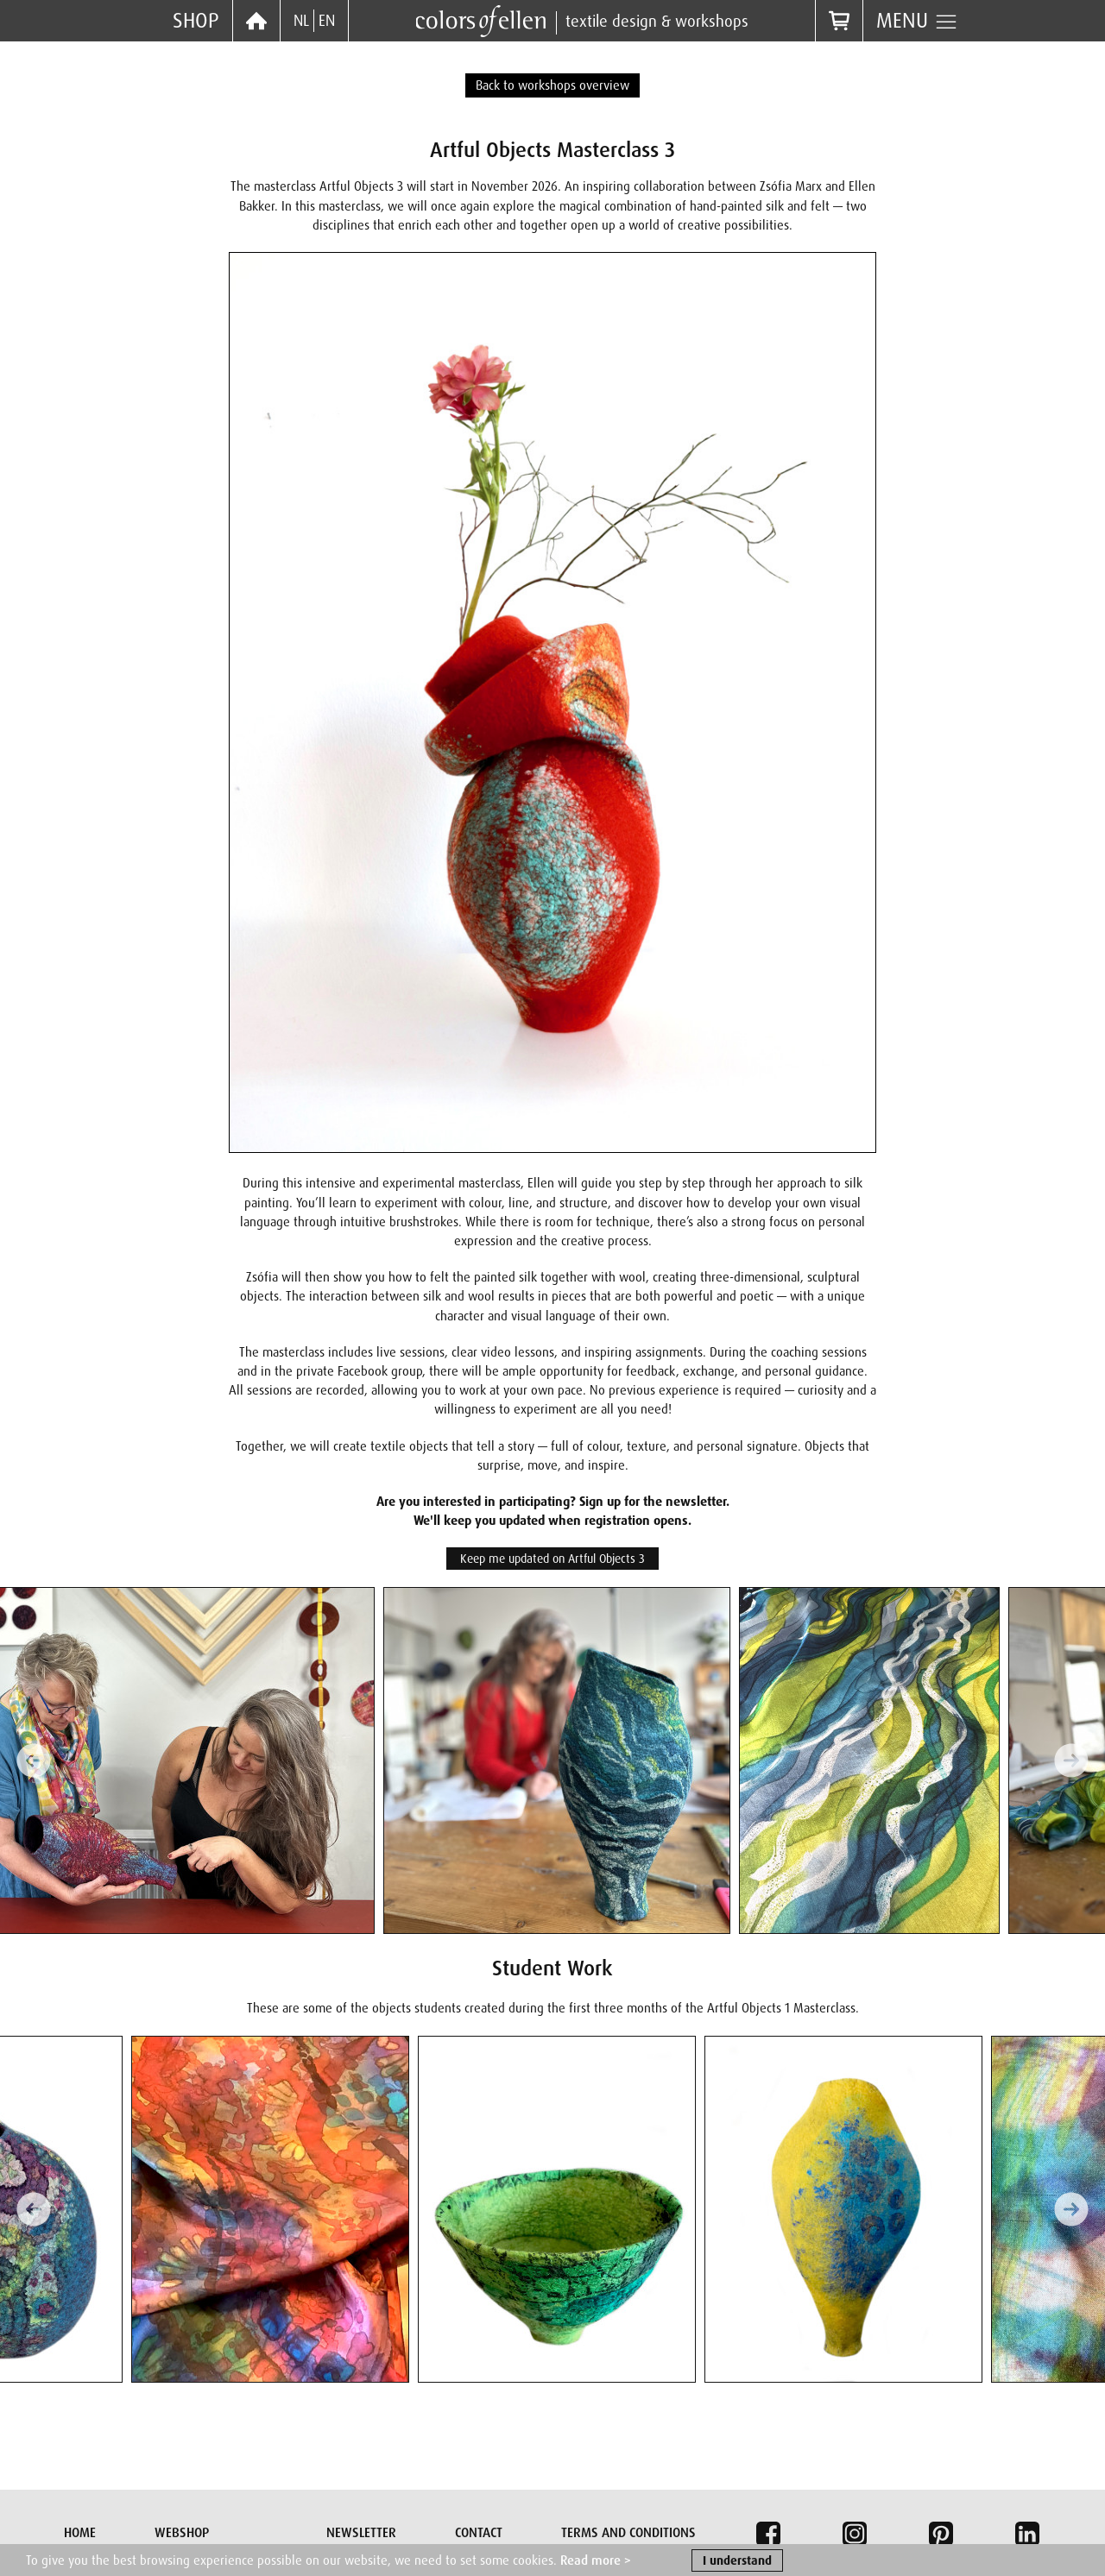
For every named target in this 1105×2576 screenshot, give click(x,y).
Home (80, 2532)
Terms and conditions (628, 2532)
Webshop (182, 2532)
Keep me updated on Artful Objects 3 (552, 1558)
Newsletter (361, 2532)
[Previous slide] (33, 1760)
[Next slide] (1071, 1760)
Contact (478, 2532)
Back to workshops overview (552, 85)
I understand (737, 2563)
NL (301, 20)
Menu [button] (917, 21)
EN (327, 20)
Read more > (595, 2563)
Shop (196, 20)
